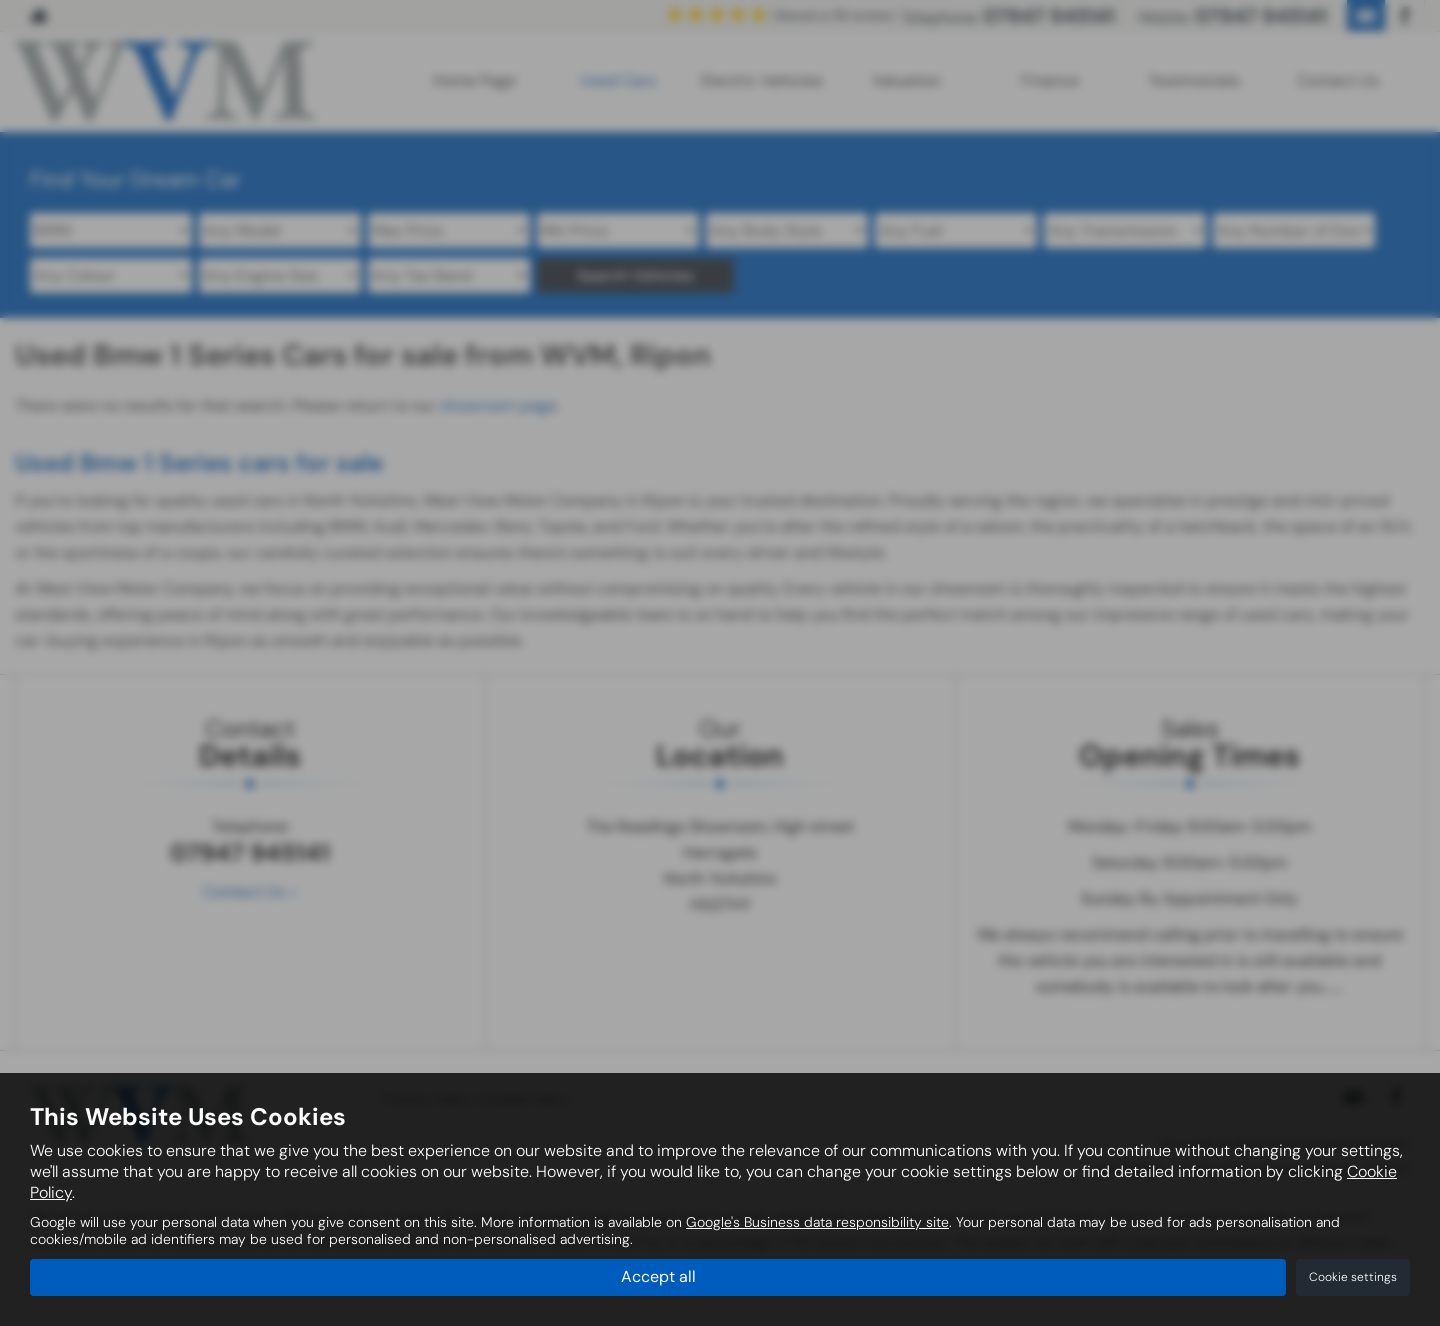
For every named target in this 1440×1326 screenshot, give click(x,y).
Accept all (658, 1276)
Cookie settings (1353, 1277)
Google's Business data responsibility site (817, 1222)
